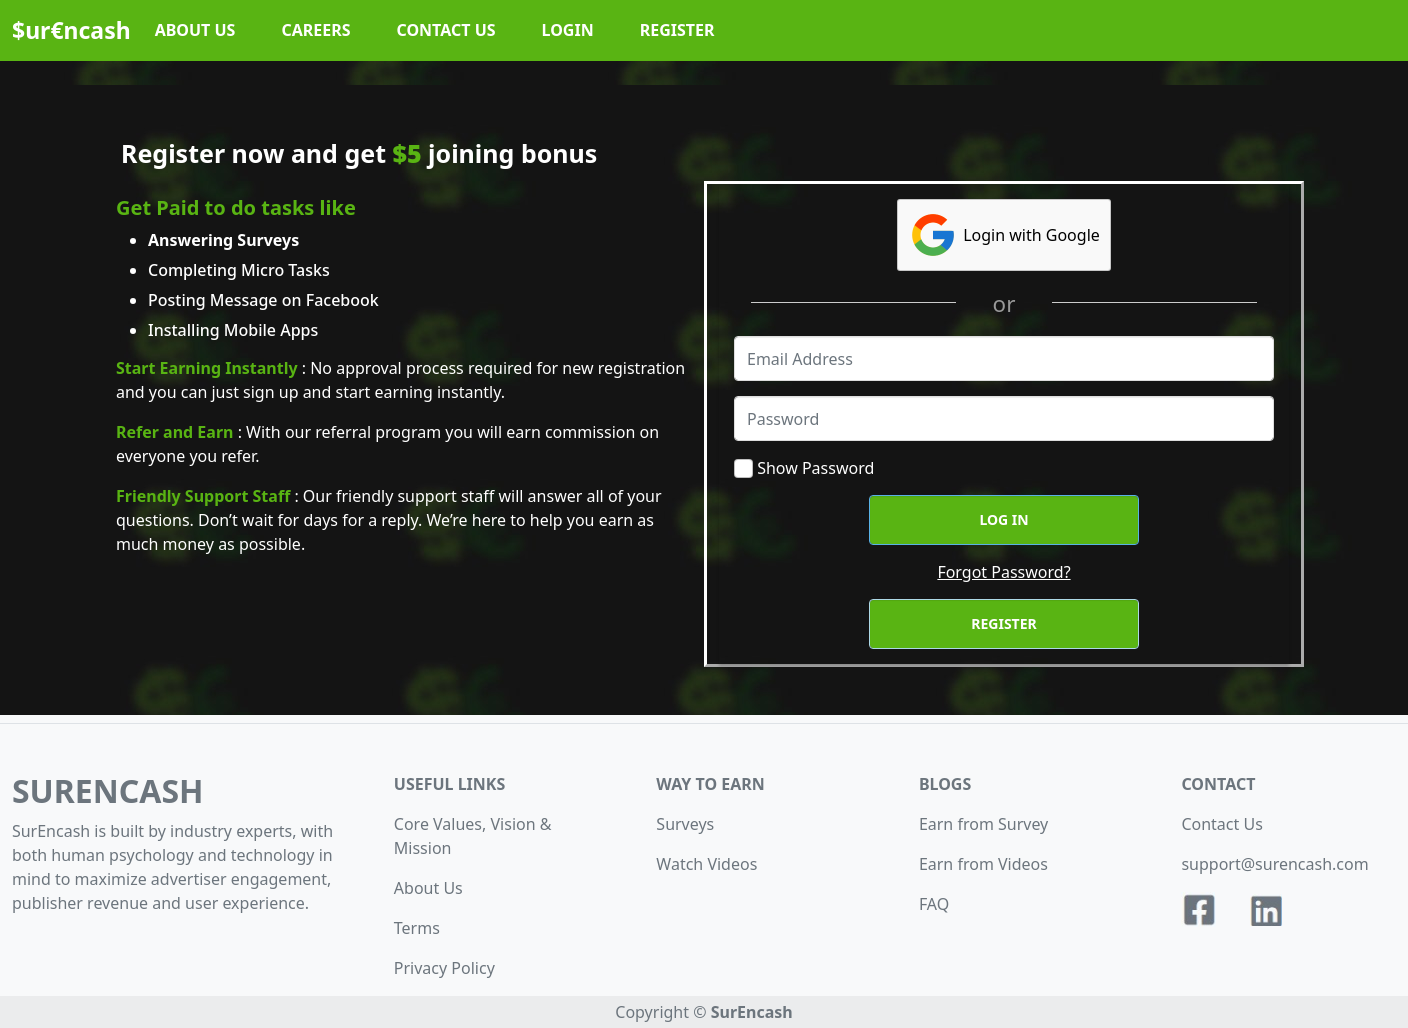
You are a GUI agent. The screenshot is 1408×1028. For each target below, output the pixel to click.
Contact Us (1221, 824)
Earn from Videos (983, 864)
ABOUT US (195, 30)
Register (1003, 623)
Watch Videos (706, 864)
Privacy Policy (444, 968)
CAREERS (315, 30)
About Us (428, 888)
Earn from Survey (983, 824)
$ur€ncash (71, 30)
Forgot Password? (1003, 572)
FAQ (934, 904)
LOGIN (568, 30)
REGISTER (677, 30)
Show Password (815, 468)
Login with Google (1004, 235)
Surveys (685, 824)
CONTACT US (446, 30)
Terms (417, 928)
